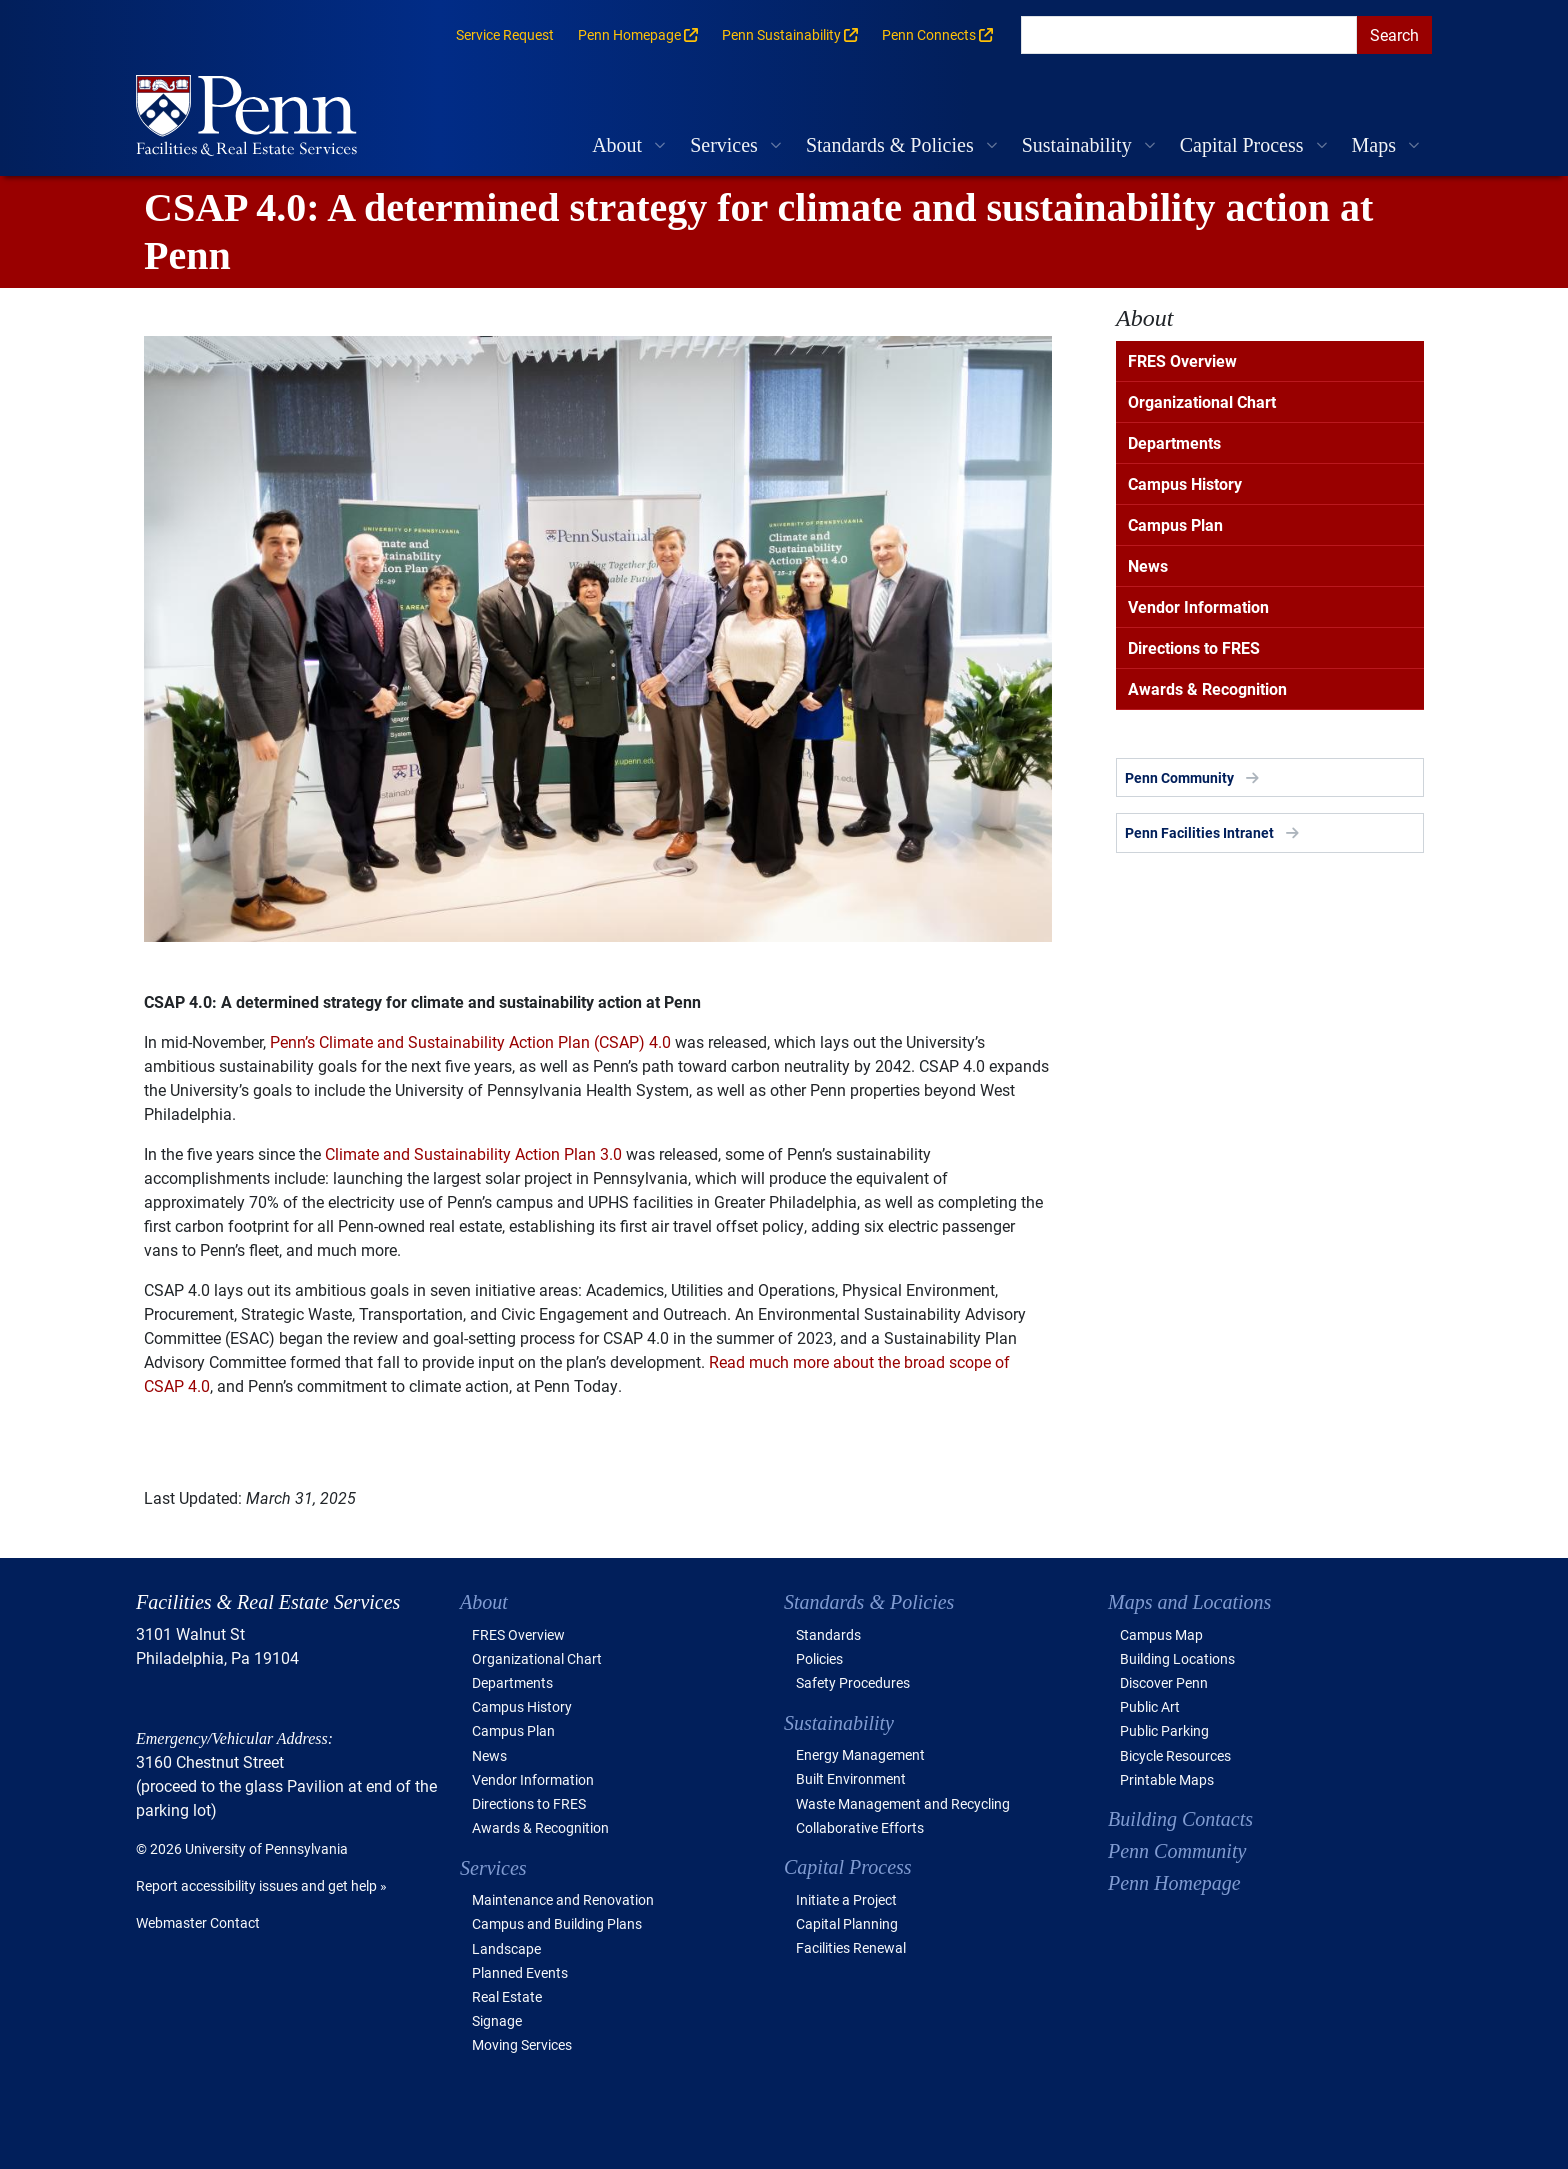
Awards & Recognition (1207, 688)
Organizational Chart (1202, 401)
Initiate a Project (846, 1899)
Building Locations (1177, 1658)
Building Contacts (1180, 1819)
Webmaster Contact (198, 1922)
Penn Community (1179, 777)
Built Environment (851, 1778)
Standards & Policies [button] (890, 145)
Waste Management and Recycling (903, 1803)
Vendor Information (1198, 606)
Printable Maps (1167, 1779)
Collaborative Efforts (860, 1827)
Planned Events (520, 1972)
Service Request (505, 34)
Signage (497, 2020)
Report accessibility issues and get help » (261, 1885)
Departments (1174, 442)
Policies (819, 1658)
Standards (828, 1634)
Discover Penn (1164, 1682)
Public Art (1150, 1706)
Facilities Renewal (851, 1947)
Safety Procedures (853, 1682)
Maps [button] (1374, 145)
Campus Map (1161, 1634)
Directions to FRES (1194, 647)
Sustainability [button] (1077, 145)
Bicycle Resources (1175, 1755)
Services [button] (724, 145)
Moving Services (522, 2044)
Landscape (506, 1948)
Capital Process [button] (1242, 145)
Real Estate (507, 1996)
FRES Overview (1182, 360)
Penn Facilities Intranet (1199, 832)
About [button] (617, 145)
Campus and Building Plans (557, 1923)
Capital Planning (847, 1923)
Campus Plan (1175, 524)
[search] (1189, 35)
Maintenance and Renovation (563, 1899)
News (1148, 565)
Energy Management (860, 1754)
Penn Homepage (1174, 1883)
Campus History (1185, 483)
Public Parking (1164, 1730)
